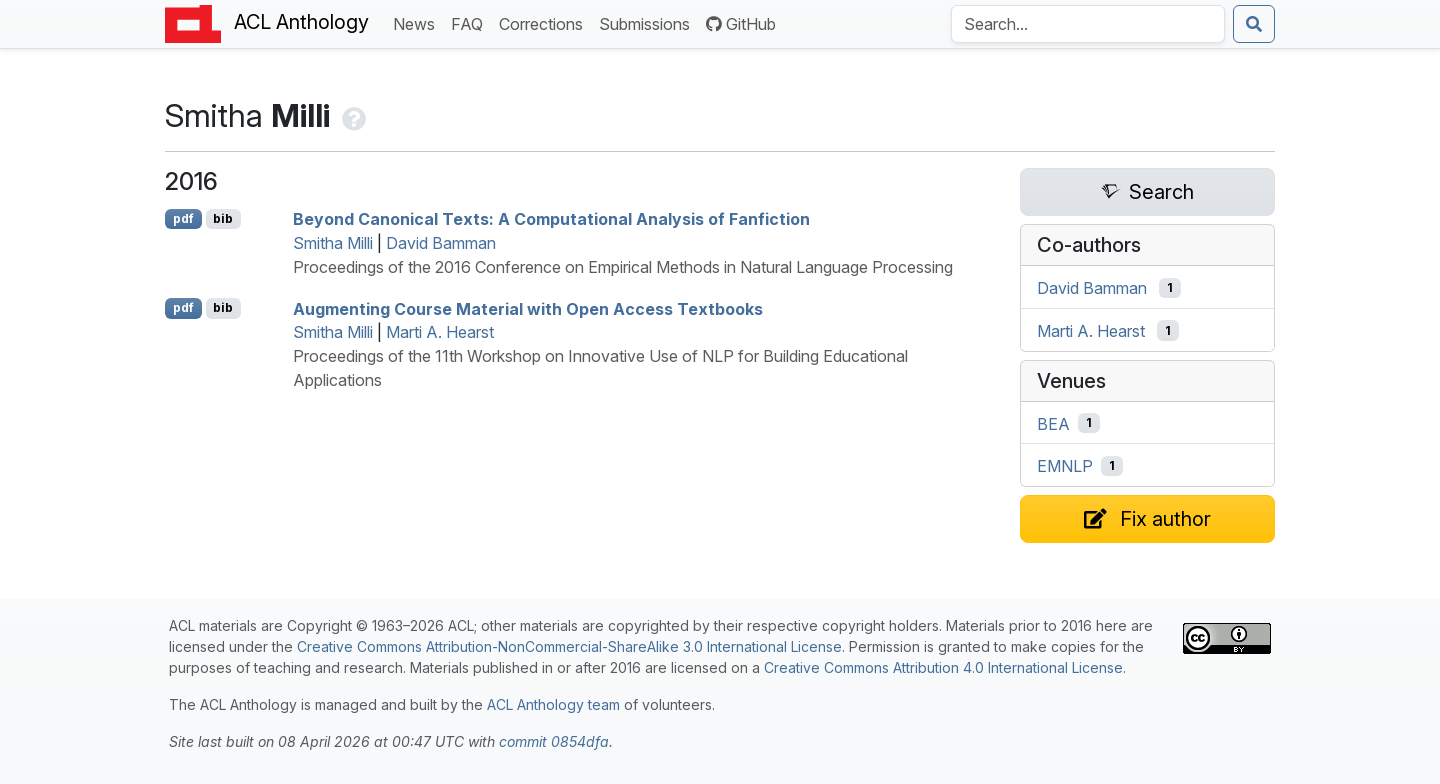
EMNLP (1065, 466)
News (418, 22)
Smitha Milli (333, 243)
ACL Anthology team (553, 704)
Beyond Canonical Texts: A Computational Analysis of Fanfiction (551, 219)
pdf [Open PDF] (183, 218)
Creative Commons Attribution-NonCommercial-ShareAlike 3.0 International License (569, 646)
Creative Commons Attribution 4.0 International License (943, 667)
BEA (1053, 423)
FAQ (471, 22)
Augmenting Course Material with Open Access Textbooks (528, 308)
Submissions (648, 22)
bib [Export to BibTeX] (223, 218)
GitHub (741, 24)
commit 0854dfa (554, 741)
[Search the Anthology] (1088, 24)
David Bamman (441, 243)
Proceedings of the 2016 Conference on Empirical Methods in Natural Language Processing (623, 267)
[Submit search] (1254, 24)
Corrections (545, 22)
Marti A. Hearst (440, 332)
